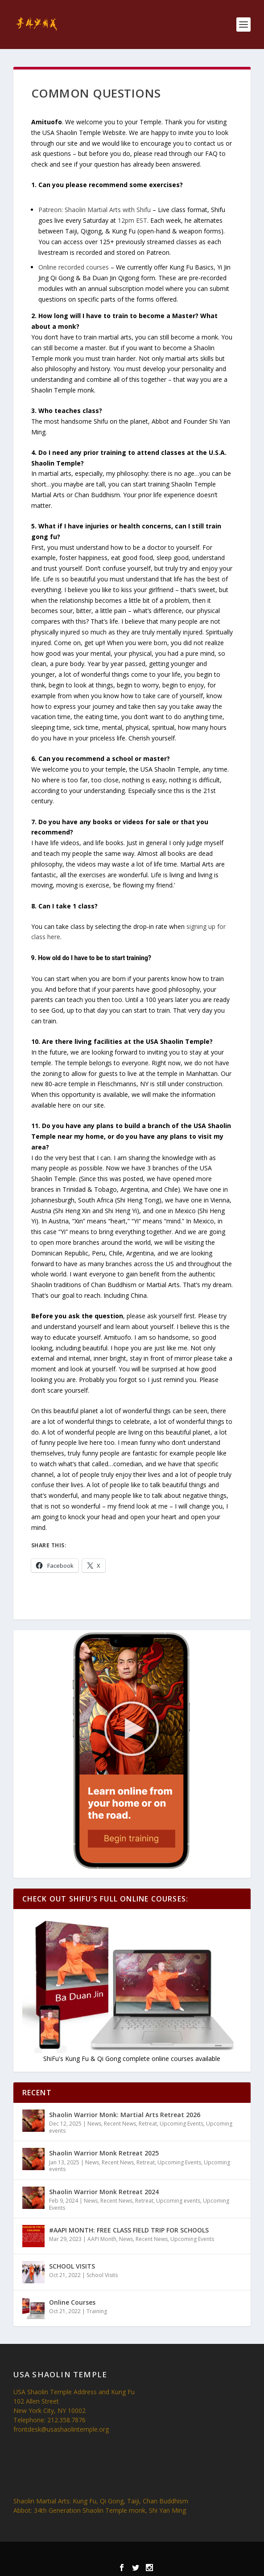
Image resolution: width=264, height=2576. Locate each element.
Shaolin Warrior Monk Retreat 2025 (104, 2153)
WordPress (192, 2554)
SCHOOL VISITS (72, 2266)
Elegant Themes (116, 2554)
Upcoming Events (181, 2123)
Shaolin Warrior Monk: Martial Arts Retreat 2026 (124, 2114)
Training (97, 2311)
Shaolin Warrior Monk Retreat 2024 (104, 2192)
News (94, 2123)
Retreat (148, 2123)
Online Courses (72, 2302)
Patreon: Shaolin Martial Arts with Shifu (94, 209)
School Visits (102, 2275)
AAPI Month (101, 2239)
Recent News (120, 2123)
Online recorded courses (73, 267)
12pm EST (132, 220)
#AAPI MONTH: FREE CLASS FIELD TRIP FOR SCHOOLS (129, 2230)
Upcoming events (178, 2200)
